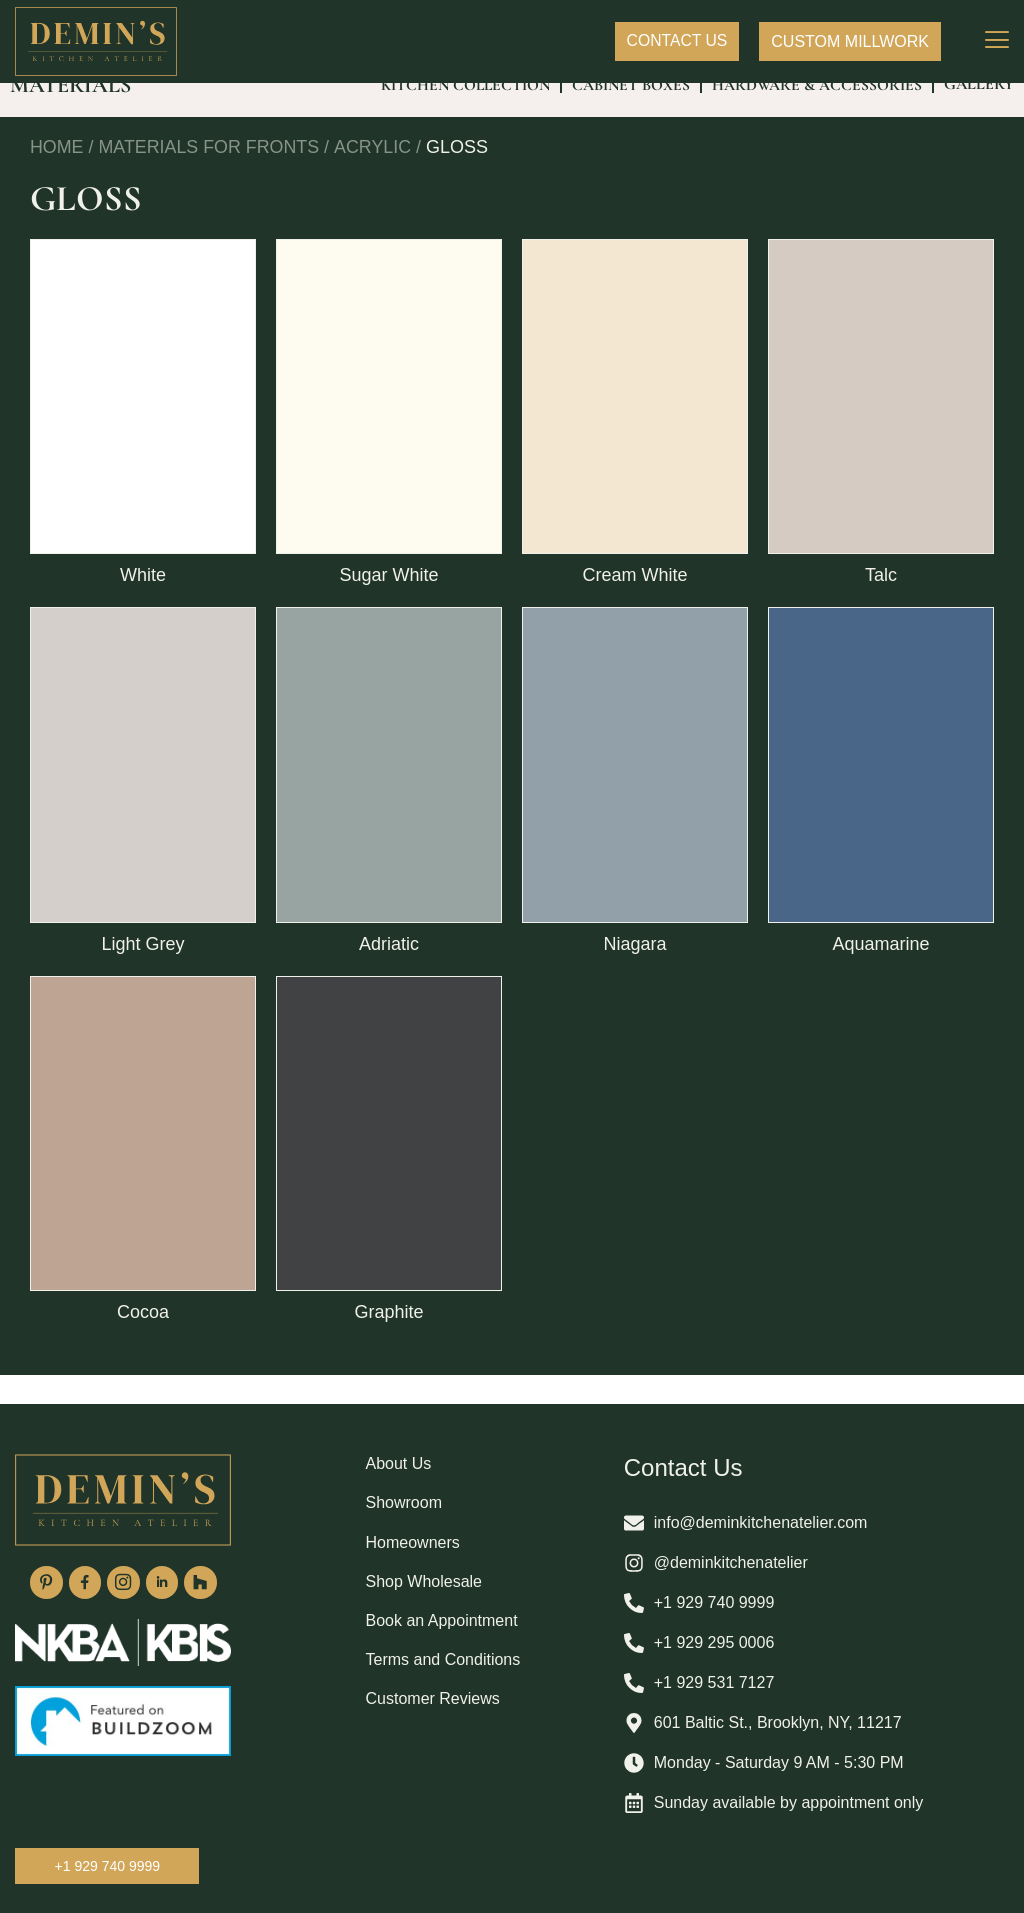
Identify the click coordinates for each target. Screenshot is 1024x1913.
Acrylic (375, 177)
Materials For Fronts (210, 177)
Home (57, 177)
